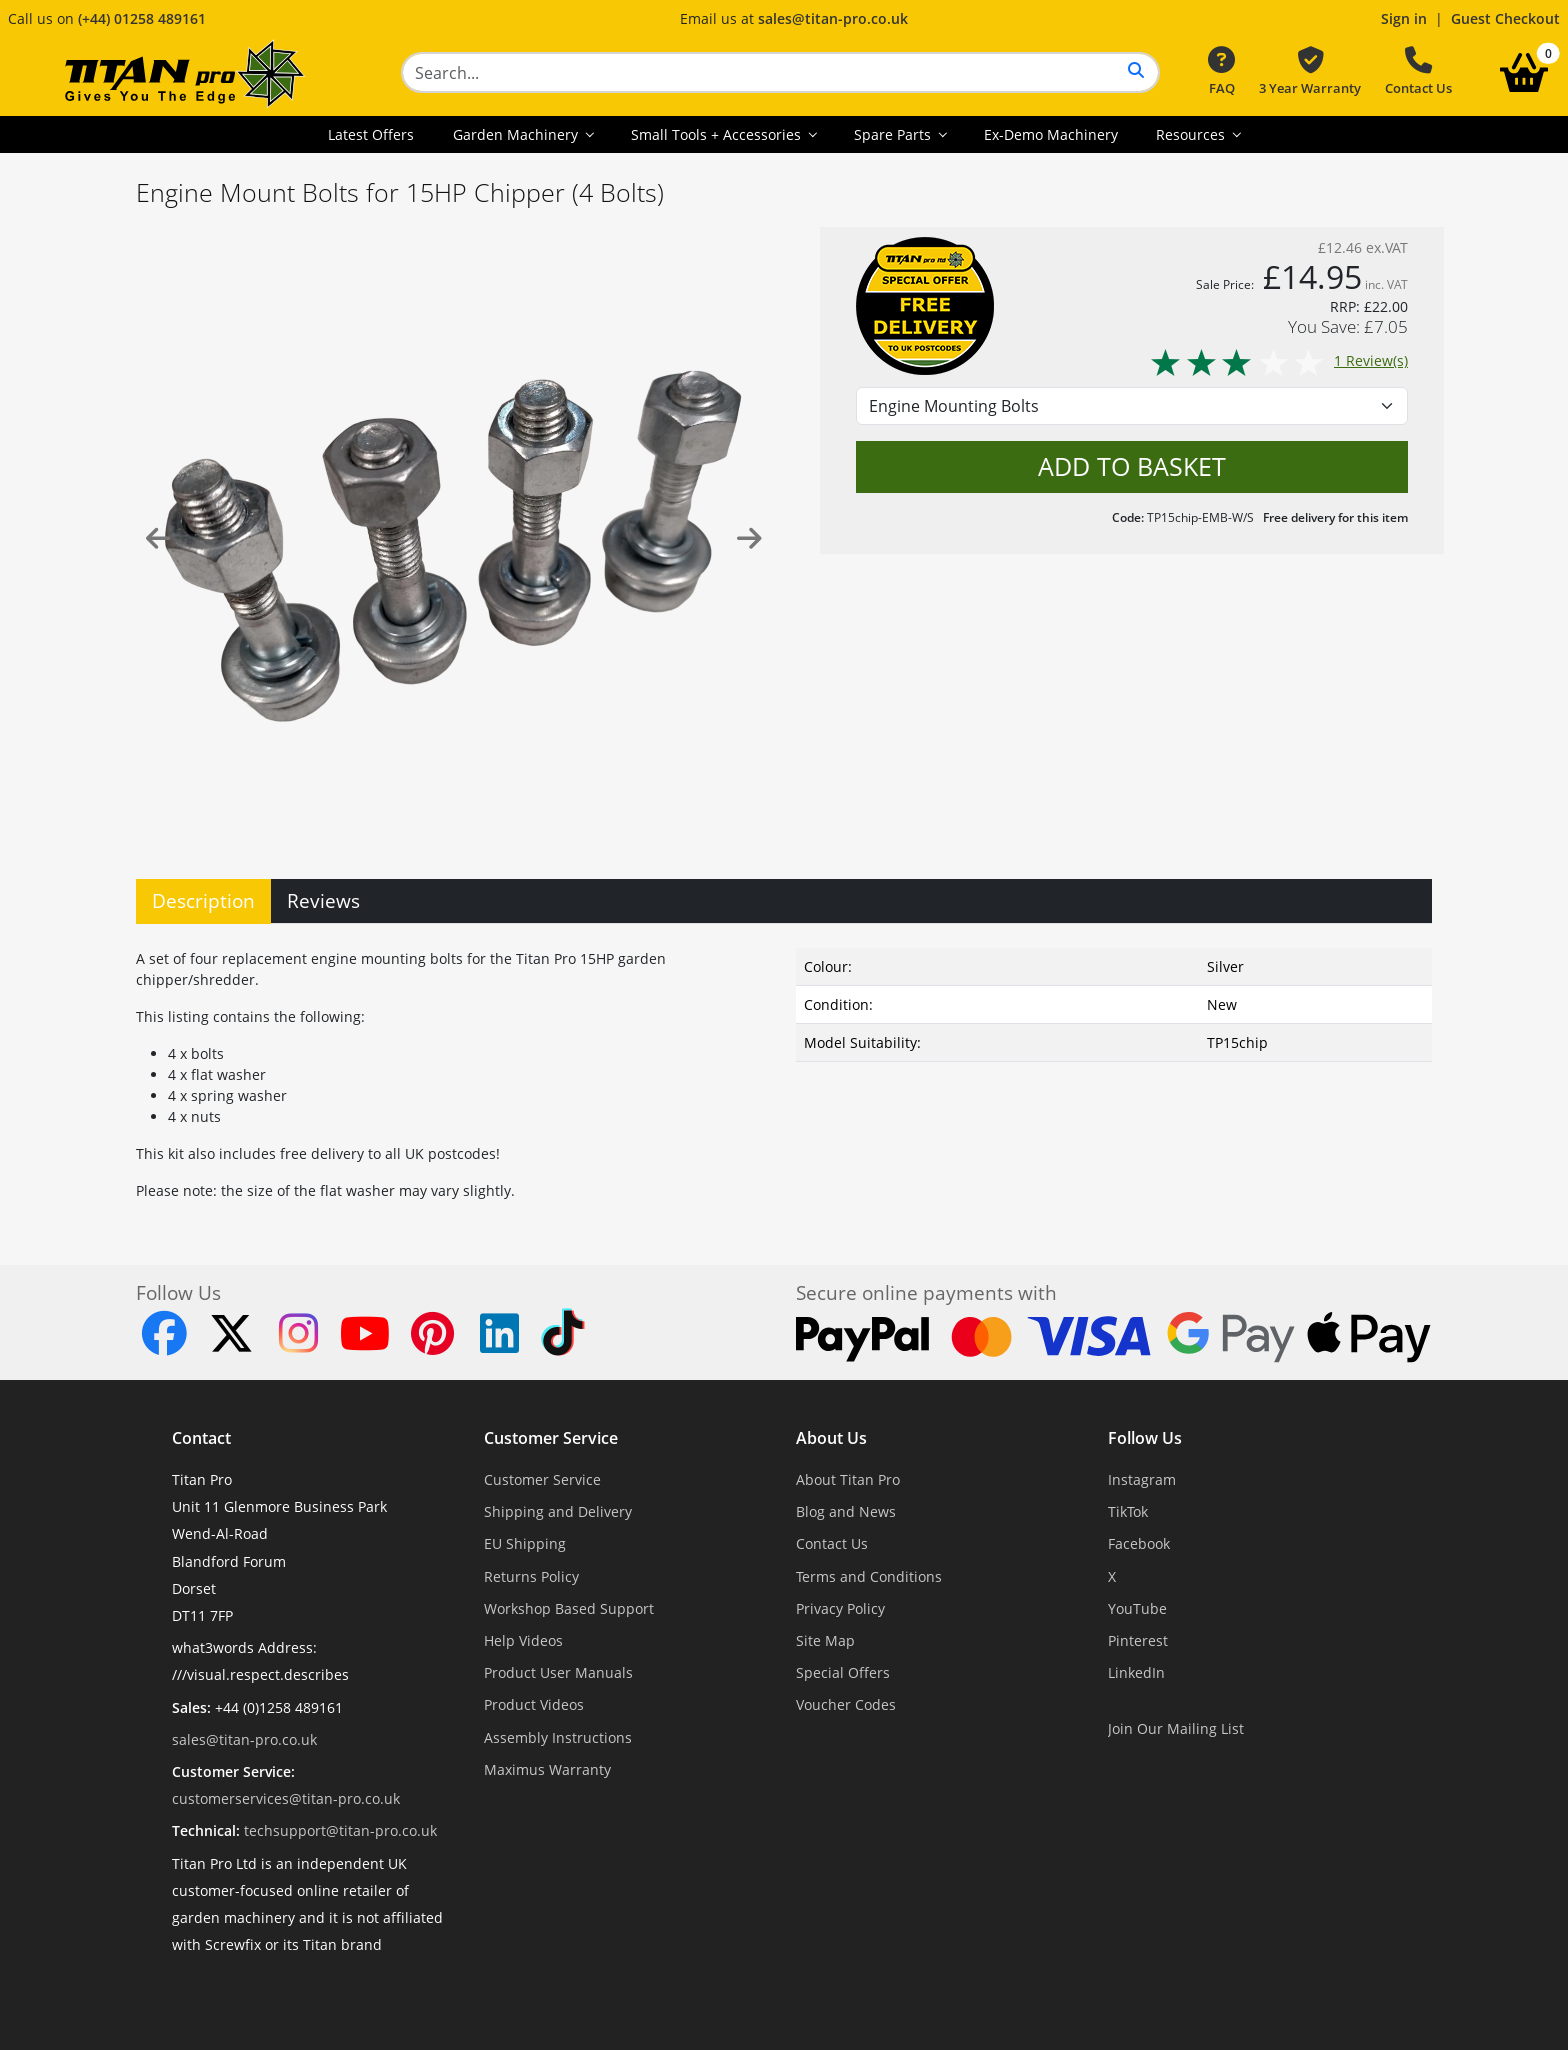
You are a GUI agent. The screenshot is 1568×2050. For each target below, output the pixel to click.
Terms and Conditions (869, 1576)
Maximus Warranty (547, 1769)
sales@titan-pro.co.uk (833, 18)
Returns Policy (531, 1576)
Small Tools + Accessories (718, 134)
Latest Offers (371, 134)
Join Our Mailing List (1176, 1728)
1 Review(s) (1278, 360)
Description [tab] (203, 900)
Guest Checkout (1505, 18)
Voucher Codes (846, 1704)
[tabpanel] (784, 1070)
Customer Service (551, 1438)
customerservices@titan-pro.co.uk (286, 1798)
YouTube (1137, 1608)
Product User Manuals (558, 1672)
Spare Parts (894, 134)
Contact (201, 1438)
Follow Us (1145, 1438)
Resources (1192, 134)
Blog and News (846, 1511)
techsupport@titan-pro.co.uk (340, 1830)
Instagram (1142, 1479)
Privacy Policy (840, 1608)
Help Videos (523, 1640)
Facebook (1139, 1543)
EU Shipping (525, 1543)
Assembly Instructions (558, 1737)
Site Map (825, 1640)
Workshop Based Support (569, 1608)
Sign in (1404, 18)
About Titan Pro (848, 1479)
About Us (831, 1438)
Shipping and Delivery (558, 1511)
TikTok (1128, 1511)
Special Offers (843, 1672)
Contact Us (1418, 72)
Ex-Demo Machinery (1051, 134)
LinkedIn (1136, 1672)
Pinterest (1138, 1640)
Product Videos (534, 1704)
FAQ (1221, 72)
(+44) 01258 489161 (142, 18)
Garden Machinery (517, 134)
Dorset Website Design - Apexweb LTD (853, 1993)
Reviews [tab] (323, 900)
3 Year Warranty (1310, 72)
